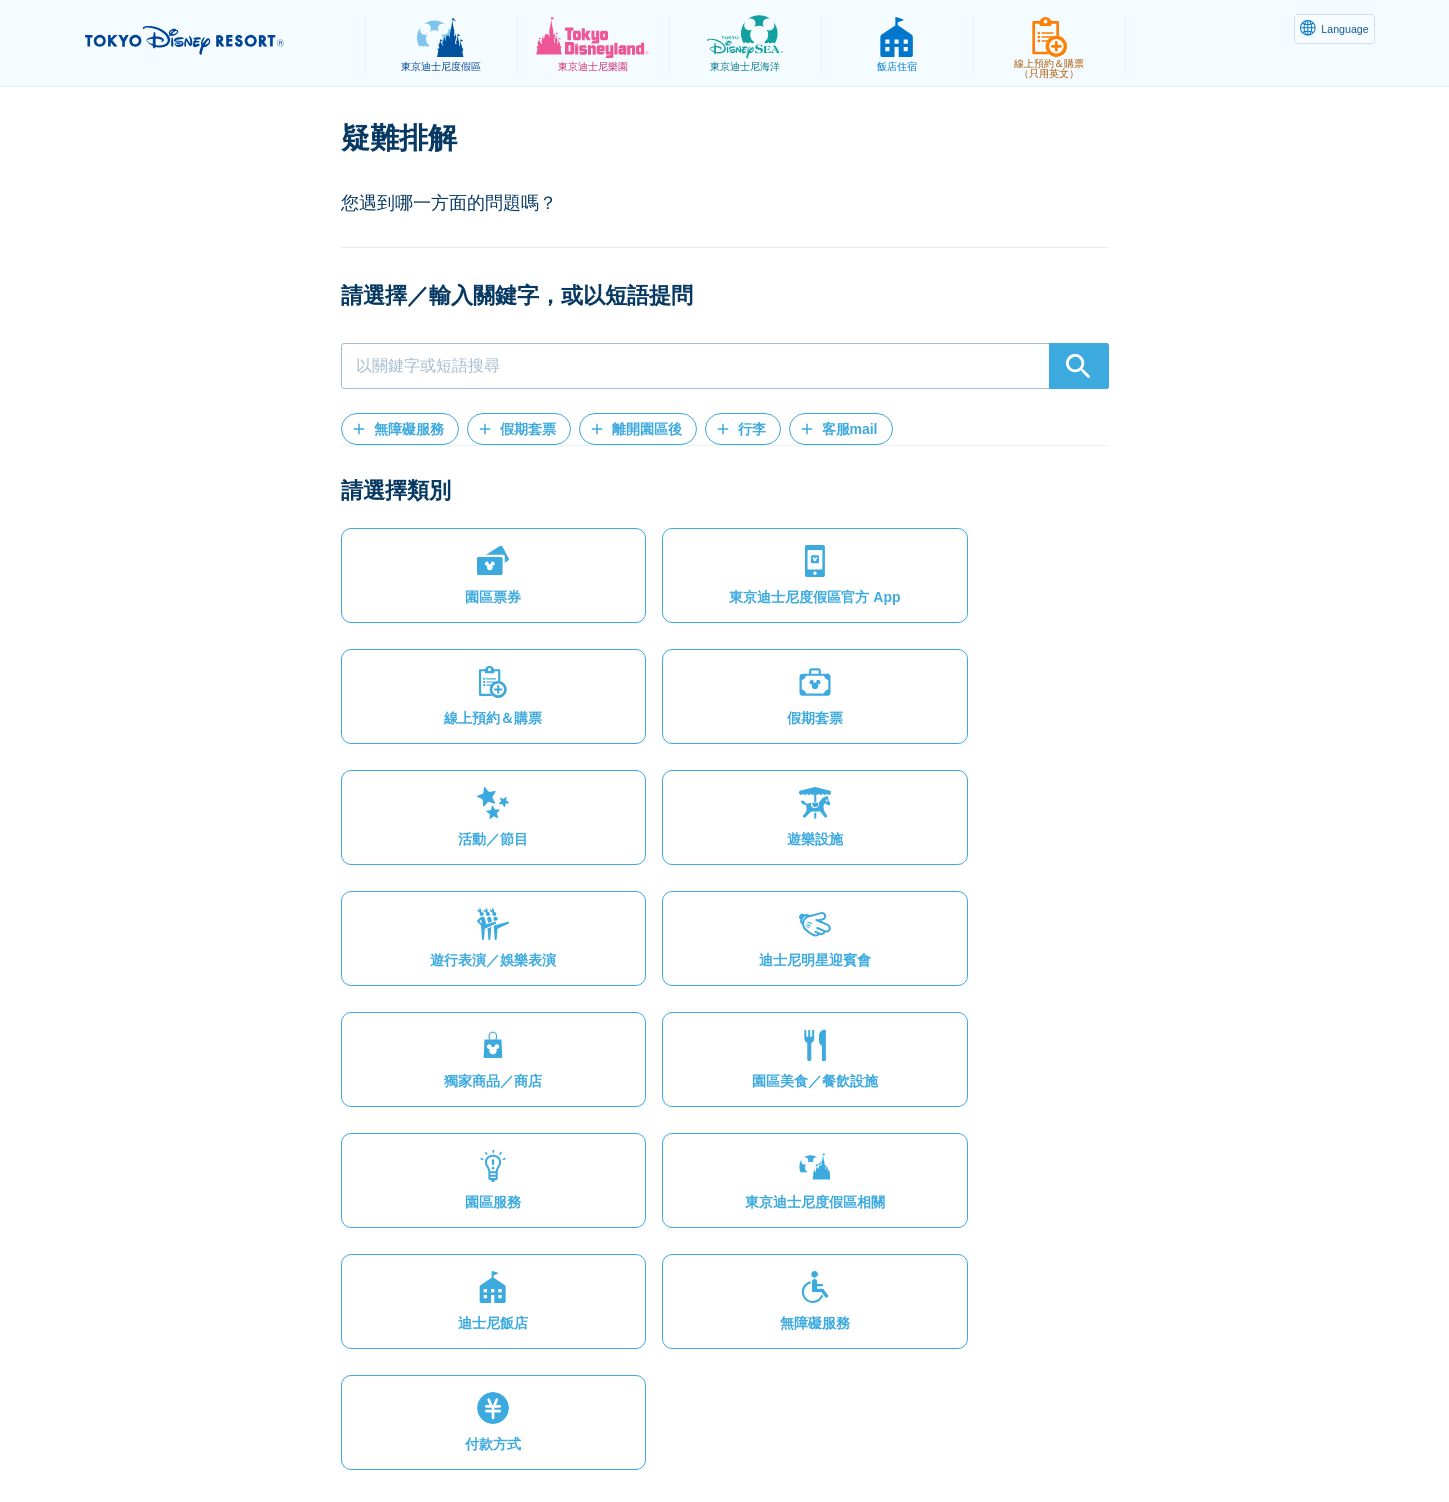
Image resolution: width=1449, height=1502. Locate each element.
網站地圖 (283, 1438)
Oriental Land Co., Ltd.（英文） (878, 1438)
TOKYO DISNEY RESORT (213, 41)
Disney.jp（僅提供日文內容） (1102, 1438)
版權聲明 (717, 1438)
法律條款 (479, 1438)
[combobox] (725, 366)
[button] (400, 429)
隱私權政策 (381, 1438)
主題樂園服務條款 (598, 1438)
